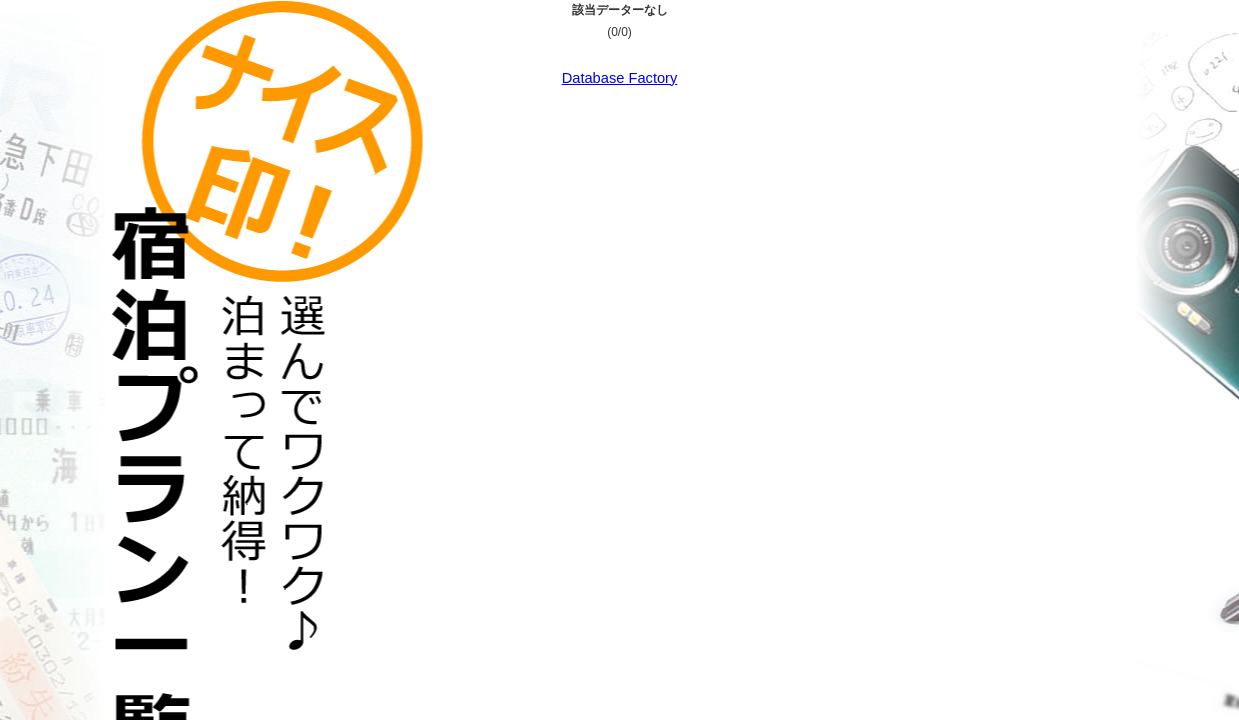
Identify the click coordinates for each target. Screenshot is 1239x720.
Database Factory (620, 78)
